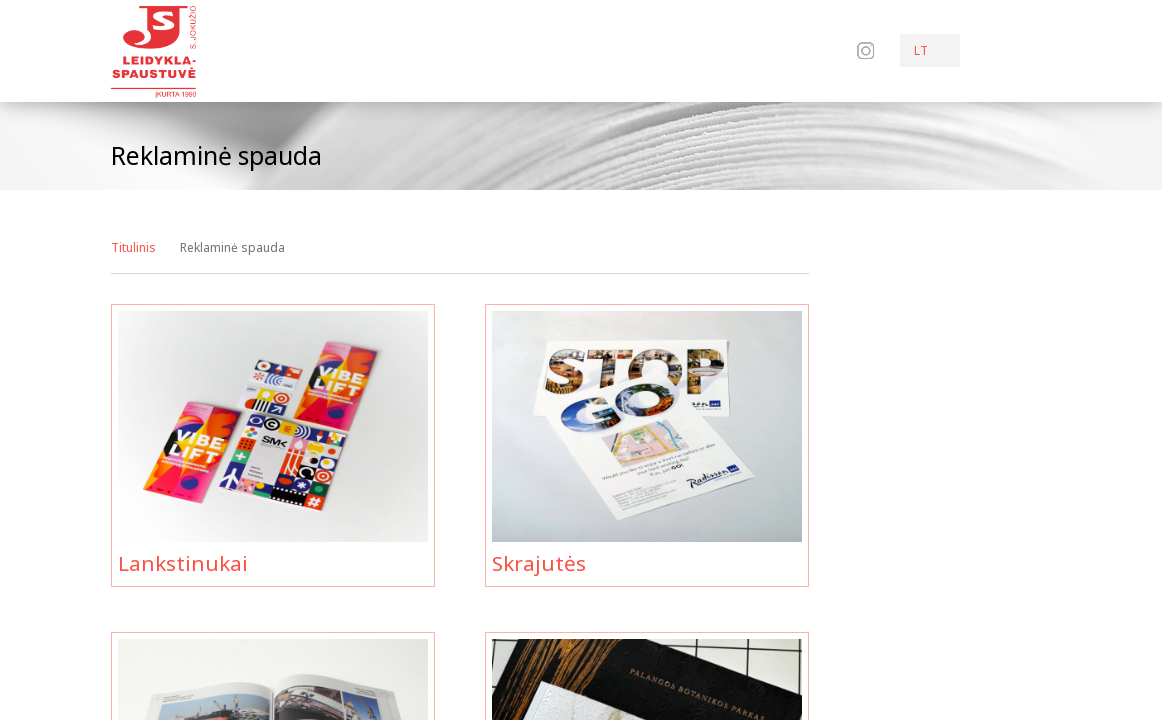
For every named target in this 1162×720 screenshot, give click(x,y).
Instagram (865, 51)
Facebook (838, 50)
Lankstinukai (183, 563)
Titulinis (133, 247)
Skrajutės (539, 563)
